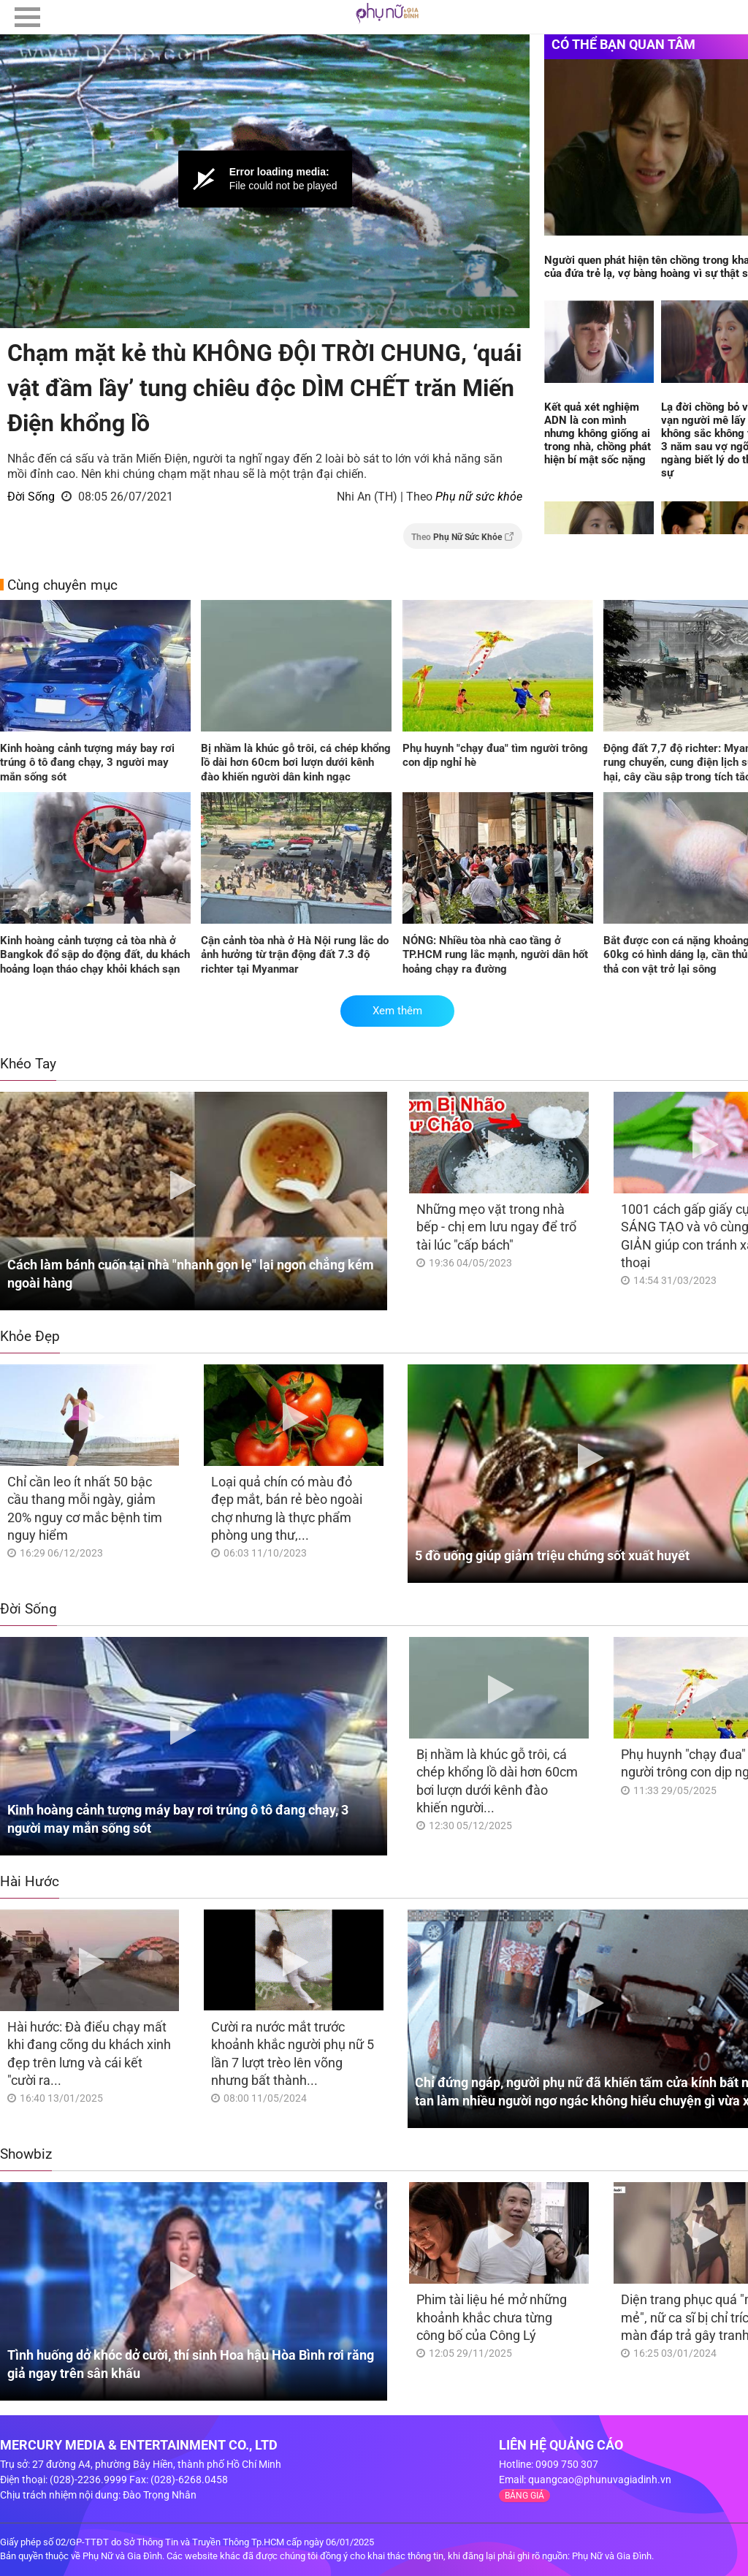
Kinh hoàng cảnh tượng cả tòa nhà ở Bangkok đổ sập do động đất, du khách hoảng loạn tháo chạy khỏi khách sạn (95, 955)
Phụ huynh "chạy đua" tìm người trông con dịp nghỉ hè (495, 756)
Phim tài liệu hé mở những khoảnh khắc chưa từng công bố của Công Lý (491, 2317)
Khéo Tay (28, 1063)
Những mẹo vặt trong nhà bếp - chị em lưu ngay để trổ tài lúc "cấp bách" (496, 1227)
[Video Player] (265, 179)
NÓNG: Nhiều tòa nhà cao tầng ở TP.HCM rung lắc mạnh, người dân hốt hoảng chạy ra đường (495, 955)
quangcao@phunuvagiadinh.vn (599, 2479)
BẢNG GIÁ (524, 2495)
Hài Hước (29, 1881)
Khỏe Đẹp (30, 1336)
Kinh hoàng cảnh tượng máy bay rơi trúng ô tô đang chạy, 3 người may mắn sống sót (87, 762)
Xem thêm (397, 1010)
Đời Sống (31, 497)
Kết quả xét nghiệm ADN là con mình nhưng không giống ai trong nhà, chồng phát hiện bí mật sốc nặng (597, 433)
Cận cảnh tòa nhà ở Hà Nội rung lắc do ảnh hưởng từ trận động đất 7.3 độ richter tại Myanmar (295, 955)
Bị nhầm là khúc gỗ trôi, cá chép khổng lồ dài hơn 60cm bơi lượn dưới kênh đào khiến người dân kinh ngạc (296, 762)
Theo (462, 536)
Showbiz (26, 2154)
